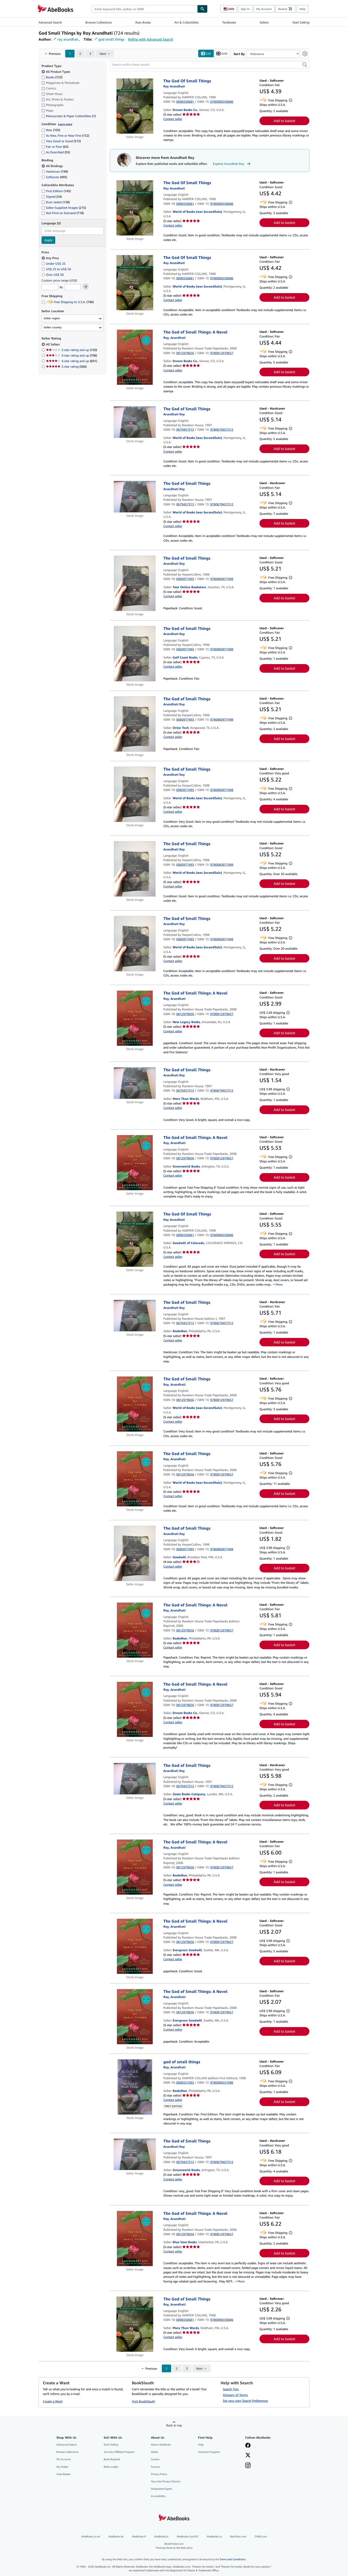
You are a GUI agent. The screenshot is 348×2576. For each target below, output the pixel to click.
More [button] (279, 1284)
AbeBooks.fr (139, 2536)
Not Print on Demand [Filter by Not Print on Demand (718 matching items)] (63, 213)
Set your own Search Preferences (245, 2400)
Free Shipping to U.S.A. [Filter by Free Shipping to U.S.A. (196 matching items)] (68, 302)
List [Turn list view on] (206, 53)
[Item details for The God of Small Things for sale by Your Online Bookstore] (135, 583)
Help (302, 9)
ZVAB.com (261, 2536)
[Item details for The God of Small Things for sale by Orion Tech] (135, 724)
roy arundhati (67, 39)
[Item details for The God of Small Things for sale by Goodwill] (135, 1553)
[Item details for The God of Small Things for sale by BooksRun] (135, 1315)
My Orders (62, 2466)
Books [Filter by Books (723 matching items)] (52, 77)
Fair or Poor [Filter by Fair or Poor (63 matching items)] (55, 146)
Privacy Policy (159, 2474)
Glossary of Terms (235, 2395)
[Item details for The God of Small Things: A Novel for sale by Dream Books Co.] (135, 357)
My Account (264, 9)
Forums (155, 2466)
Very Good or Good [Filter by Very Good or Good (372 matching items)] (61, 141)
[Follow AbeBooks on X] (248, 2455)
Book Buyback (112, 2459)
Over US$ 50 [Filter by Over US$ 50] (53, 274)
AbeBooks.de (116, 2536)
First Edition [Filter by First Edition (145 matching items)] (56, 191)
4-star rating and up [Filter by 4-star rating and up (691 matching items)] (71, 361)
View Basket (63, 2474)
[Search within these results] (209, 64)
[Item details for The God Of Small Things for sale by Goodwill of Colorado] (135, 1239)
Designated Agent (161, 2488)
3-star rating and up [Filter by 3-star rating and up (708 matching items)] (71, 355)
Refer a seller (111, 2466)
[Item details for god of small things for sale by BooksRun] (135, 2087)
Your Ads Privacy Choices (165, 2481)
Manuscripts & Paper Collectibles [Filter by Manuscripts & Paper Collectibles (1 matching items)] (69, 116)
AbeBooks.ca (214, 2536)
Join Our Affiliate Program (119, 2452)
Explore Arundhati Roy (232, 164)
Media (154, 2452)
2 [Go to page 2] (80, 53)
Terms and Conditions (232, 2559)
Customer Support (209, 2452)
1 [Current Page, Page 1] (70, 53)
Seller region (52, 318)
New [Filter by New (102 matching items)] (51, 130)
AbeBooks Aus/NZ (187, 2536)
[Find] (202, 9)
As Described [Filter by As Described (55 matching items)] (56, 152)
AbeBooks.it (161, 2536)
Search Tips (231, 2389)
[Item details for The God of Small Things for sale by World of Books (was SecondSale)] (135, 422)
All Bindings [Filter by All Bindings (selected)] (53, 166)
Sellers (264, 22)
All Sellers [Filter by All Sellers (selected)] (53, 344)
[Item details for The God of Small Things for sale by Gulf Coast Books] (135, 653)
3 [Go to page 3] (90, 53)
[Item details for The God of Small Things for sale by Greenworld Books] (135, 2154)
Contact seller (172, 119)
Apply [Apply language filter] (48, 240)
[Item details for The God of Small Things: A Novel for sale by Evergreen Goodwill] (135, 1946)
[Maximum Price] (72, 287)
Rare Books (143, 22)
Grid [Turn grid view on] (221, 53)
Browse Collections (98, 22)
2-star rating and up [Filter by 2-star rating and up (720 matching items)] (71, 350)
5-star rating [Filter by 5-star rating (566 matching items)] (66, 366)
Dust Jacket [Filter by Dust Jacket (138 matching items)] (56, 202)
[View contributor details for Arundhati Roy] (174, 337)
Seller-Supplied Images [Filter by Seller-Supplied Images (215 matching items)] (64, 207)
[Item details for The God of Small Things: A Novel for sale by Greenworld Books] (135, 1162)
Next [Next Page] (103, 53)
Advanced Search (50, 22)
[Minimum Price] (50, 287)
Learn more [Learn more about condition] (65, 124)
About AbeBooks (161, 2444)
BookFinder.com (174, 2545)
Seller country (53, 327)
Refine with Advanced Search (150, 39)
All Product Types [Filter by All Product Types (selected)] (56, 71)
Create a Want (52, 2401)
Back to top (174, 2425)
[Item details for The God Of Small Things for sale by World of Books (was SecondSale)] (135, 208)
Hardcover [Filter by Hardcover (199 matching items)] (55, 171)
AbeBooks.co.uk (90, 2536)
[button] (304, 64)
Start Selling (300, 22)
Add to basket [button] (284, 120)
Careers (155, 2459)
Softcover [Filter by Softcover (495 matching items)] (54, 177)
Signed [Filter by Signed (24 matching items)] (52, 196)
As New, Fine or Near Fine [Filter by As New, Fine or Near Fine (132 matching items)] (65, 135)
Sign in (245, 9)
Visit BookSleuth (143, 2401)
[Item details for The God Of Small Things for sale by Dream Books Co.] (135, 106)
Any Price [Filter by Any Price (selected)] (51, 258)
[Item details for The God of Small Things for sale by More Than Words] (135, 1083)
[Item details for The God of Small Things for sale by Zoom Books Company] (135, 1779)
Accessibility (158, 2496)
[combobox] (144, 9)
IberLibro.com (238, 2536)
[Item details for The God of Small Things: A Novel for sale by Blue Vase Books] (135, 2238)
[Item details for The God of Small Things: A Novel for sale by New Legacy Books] (135, 1018)
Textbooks (229, 22)
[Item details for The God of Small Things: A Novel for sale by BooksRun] (135, 1630)
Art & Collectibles (186, 22)
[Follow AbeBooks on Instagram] (248, 2465)
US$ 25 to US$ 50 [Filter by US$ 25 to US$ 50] (57, 269)
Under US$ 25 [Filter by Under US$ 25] (54, 263)
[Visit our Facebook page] (248, 2446)
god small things (111, 39)
